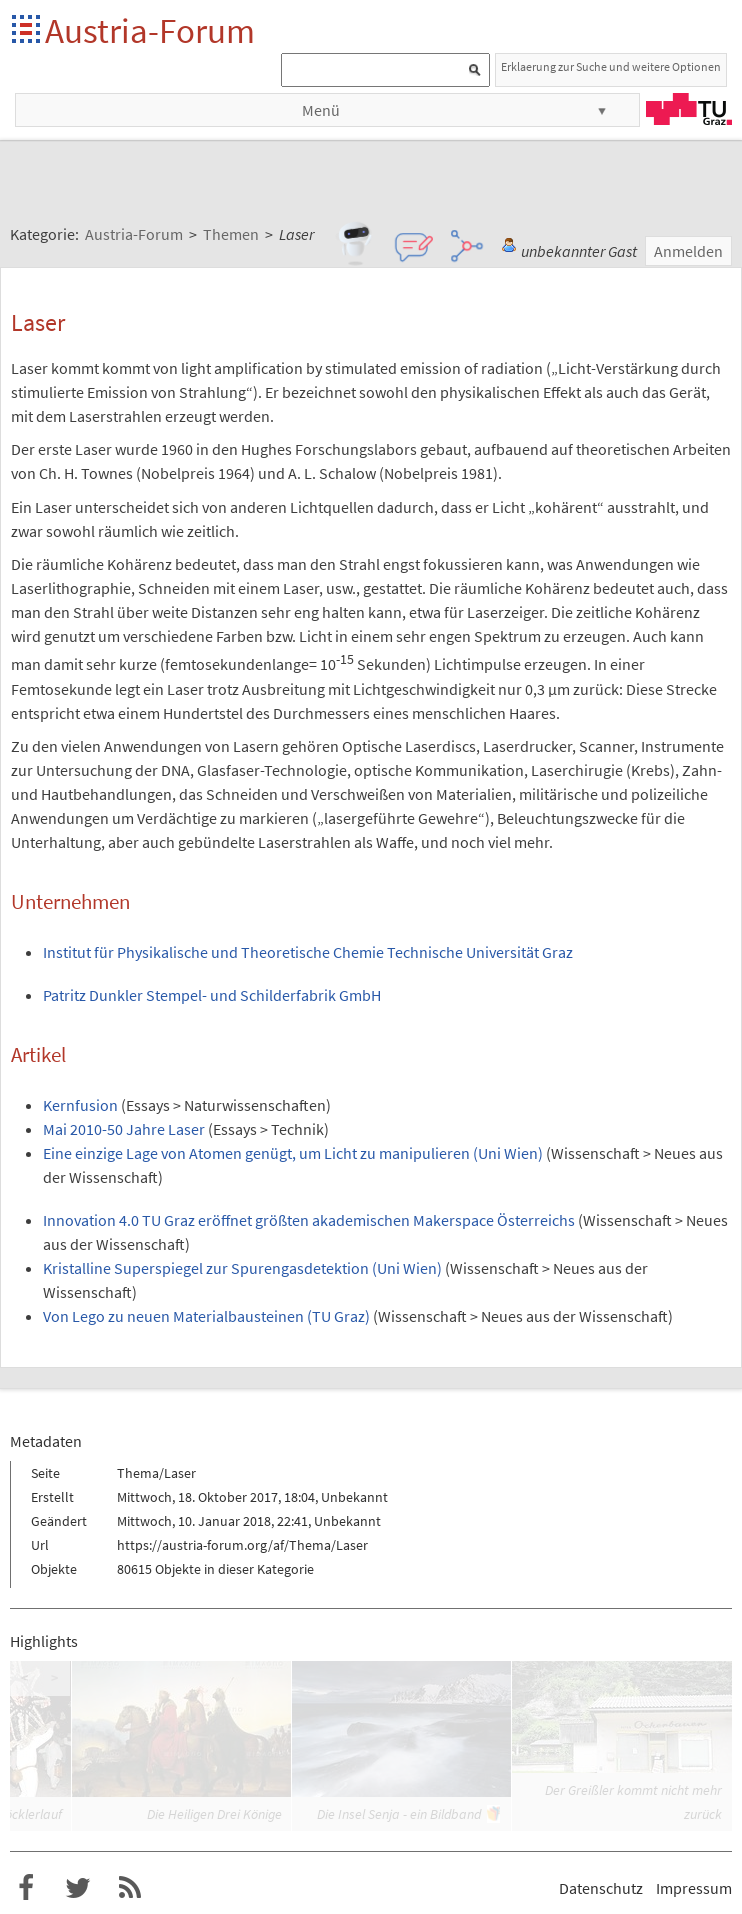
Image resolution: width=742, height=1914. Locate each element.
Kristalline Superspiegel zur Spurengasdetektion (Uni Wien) (242, 1268)
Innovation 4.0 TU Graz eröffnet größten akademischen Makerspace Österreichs (309, 1220)
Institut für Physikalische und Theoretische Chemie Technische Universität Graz (308, 952)
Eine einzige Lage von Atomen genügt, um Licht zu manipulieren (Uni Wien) (293, 1153)
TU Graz (689, 109)
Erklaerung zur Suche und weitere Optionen (611, 66)
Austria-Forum (150, 30)
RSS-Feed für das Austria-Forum (130, 1888)
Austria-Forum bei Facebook (26, 1888)
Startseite (27, 30)
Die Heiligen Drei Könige (214, 1814)
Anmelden (688, 251)
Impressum (694, 1888)
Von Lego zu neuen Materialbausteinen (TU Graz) (206, 1316)
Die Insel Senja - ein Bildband (399, 1814)
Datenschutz (601, 1888)
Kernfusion (80, 1105)
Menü (321, 110)
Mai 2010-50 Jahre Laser (124, 1129)
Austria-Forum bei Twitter (78, 1888)
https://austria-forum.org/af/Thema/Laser (242, 1545)
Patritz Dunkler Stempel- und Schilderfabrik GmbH (212, 995)
